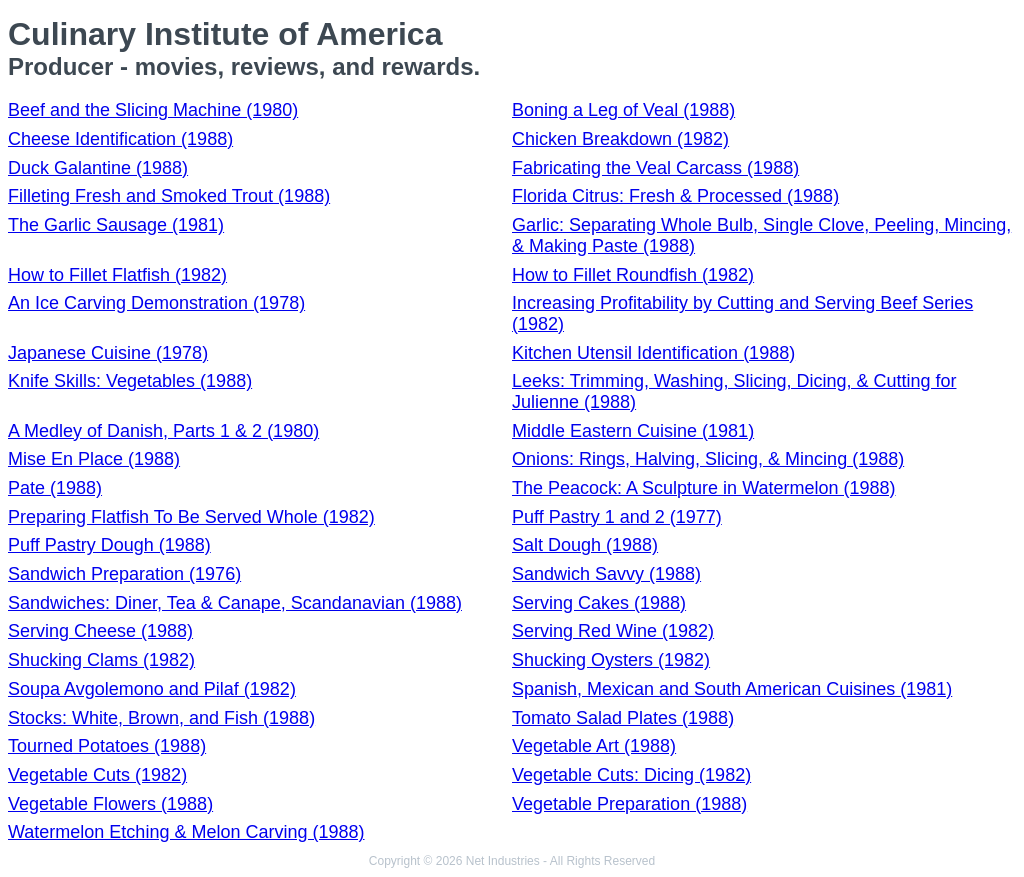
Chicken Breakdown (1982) (620, 139)
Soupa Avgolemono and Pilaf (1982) (152, 689)
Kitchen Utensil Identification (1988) (653, 353)
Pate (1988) (55, 488)
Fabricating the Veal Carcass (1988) (655, 168)
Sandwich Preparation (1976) (124, 574)
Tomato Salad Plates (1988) (623, 718)
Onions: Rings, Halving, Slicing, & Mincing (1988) (708, 459)
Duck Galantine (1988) (98, 168)
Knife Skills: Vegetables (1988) (130, 381)
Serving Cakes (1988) (599, 603)
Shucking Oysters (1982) (611, 660)
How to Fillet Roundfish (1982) (633, 275)
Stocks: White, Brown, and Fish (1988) (161, 718)
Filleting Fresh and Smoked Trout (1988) (169, 196)
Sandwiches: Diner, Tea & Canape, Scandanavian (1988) (235, 603)
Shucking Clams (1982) (101, 660)
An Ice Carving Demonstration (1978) (156, 303)
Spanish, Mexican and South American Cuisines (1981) (732, 689)
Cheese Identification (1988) (120, 139)
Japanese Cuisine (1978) (108, 353)
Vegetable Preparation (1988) (629, 804)
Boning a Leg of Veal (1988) (623, 110)
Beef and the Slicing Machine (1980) (153, 110)
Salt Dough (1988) (585, 545)
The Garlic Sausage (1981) (116, 225)
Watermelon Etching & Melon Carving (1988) (186, 832)
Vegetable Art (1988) (594, 746)
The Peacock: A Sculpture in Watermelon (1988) (704, 488)
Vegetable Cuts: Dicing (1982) (631, 775)
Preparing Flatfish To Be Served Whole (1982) (191, 517)
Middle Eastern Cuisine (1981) (633, 431)
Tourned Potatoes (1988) (107, 746)
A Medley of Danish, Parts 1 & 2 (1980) (163, 431)
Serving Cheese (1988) (100, 631)
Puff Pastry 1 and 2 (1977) (617, 517)
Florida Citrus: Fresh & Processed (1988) (675, 196)
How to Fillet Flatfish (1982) (117, 275)
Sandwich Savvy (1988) (606, 574)
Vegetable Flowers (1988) (110, 804)
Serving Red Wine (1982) (613, 631)
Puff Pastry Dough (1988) (109, 545)
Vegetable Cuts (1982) (97, 775)
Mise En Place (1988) (94, 459)
